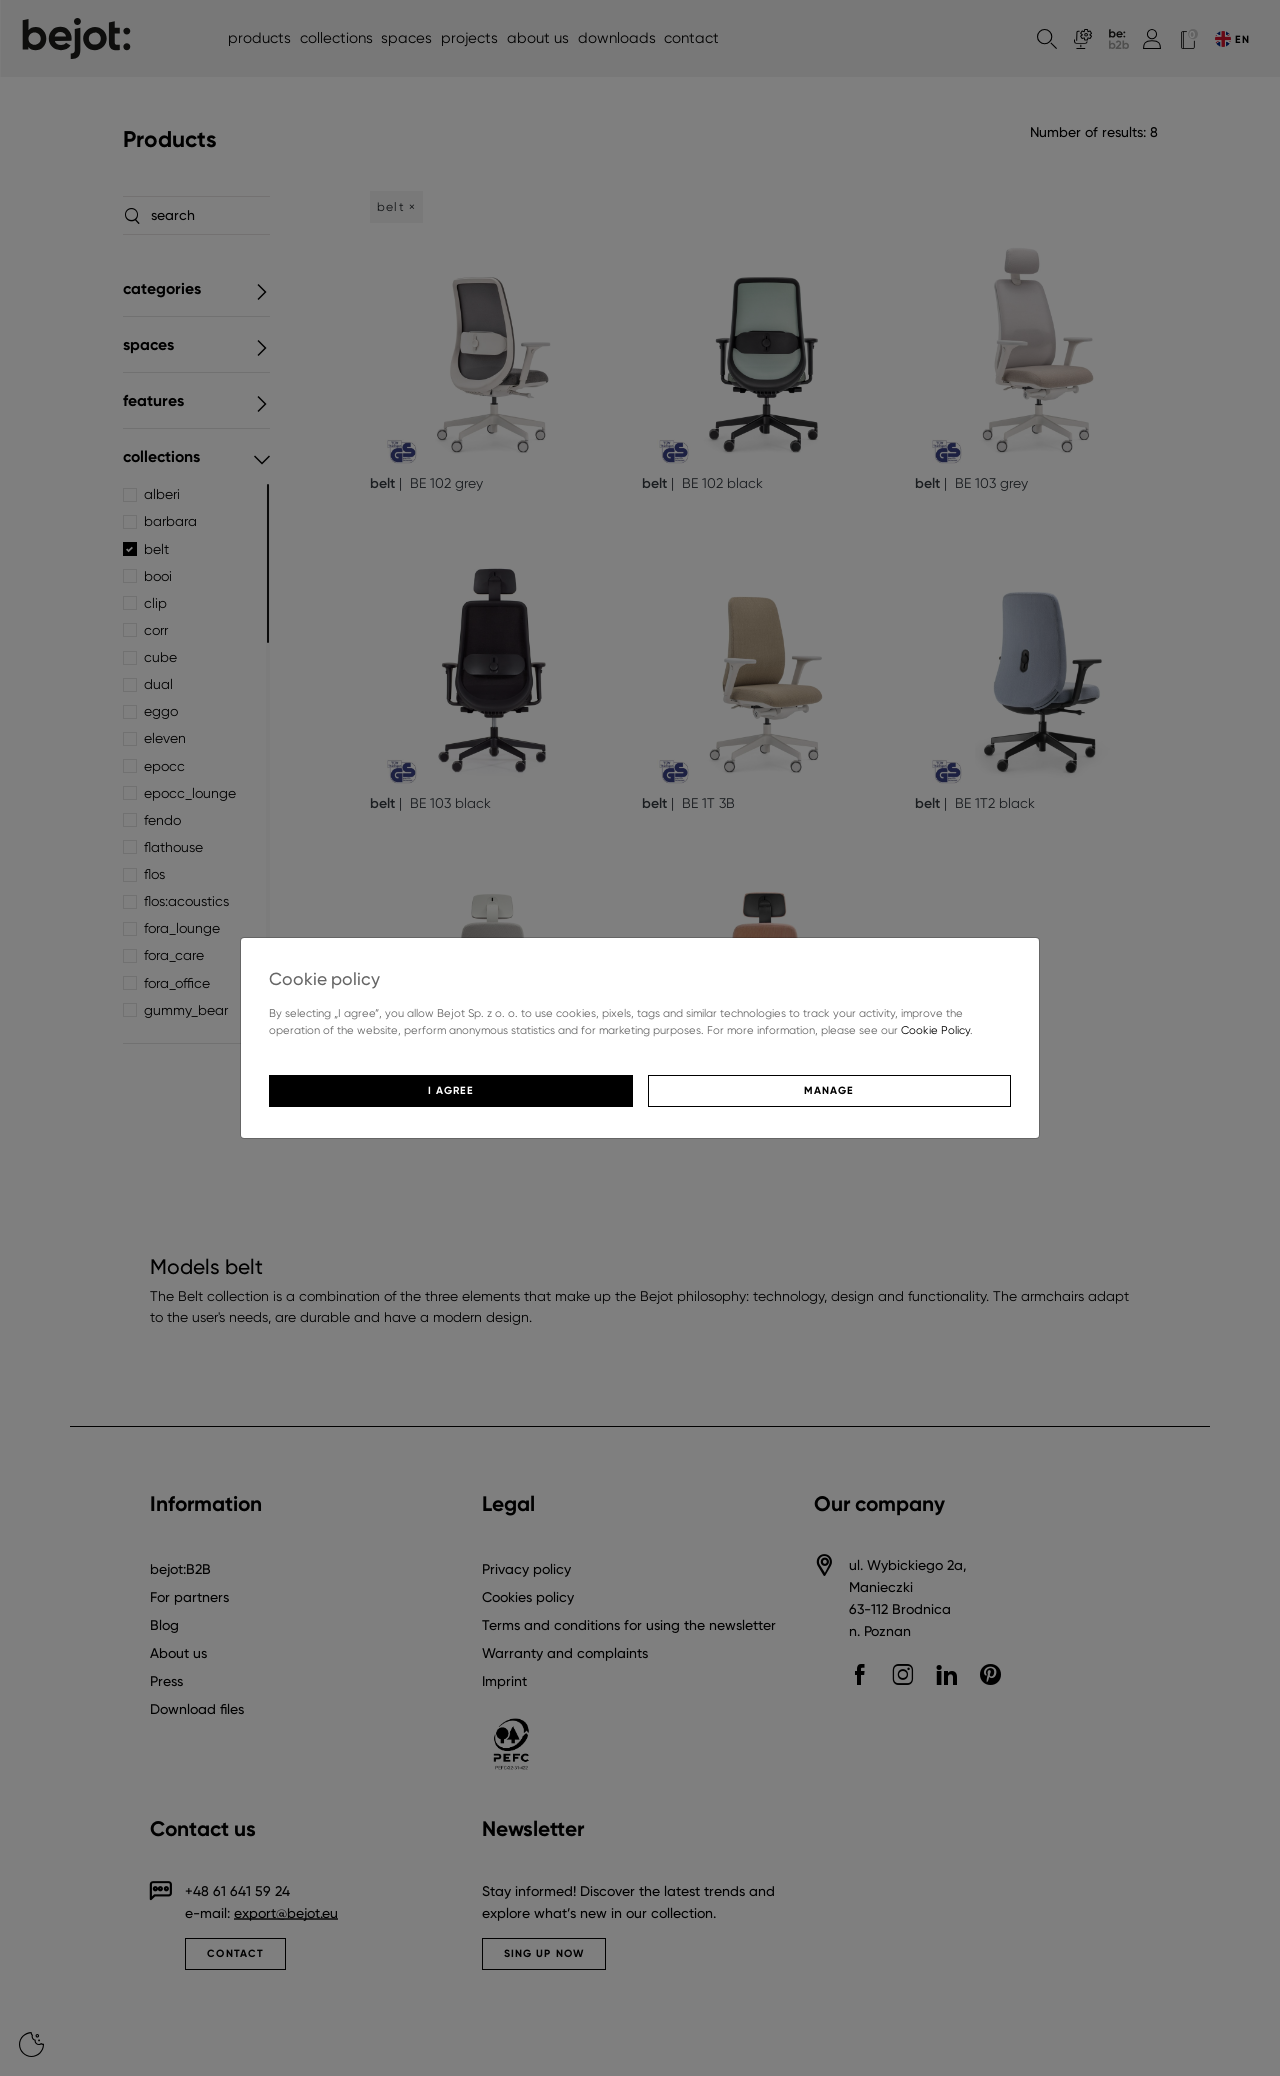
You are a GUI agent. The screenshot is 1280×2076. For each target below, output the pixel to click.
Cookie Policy (935, 1030)
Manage (829, 1090)
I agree (451, 1090)
